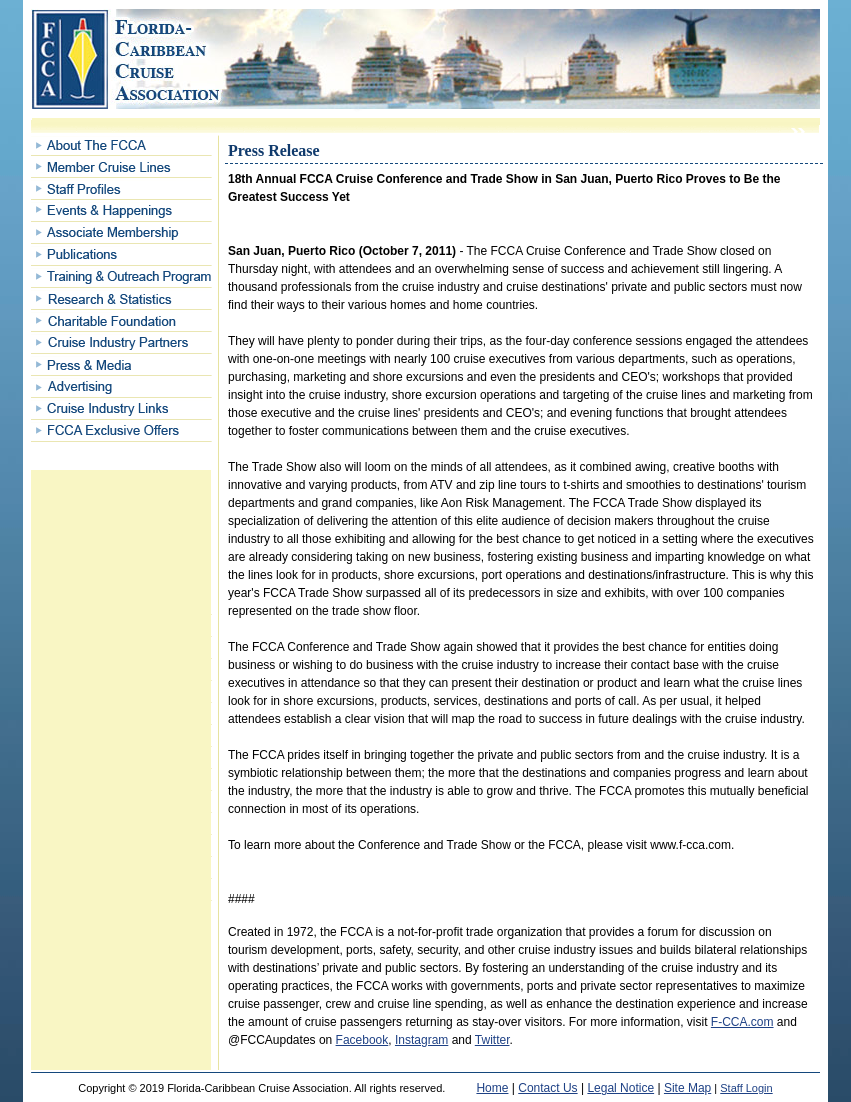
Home (492, 1088)
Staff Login (746, 1088)
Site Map (687, 1088)
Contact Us (547, 1088)
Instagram (421, 1040)
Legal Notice (620, 1088)
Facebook (362, 1040)
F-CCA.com (742, 1022)
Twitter (492, 1040)
